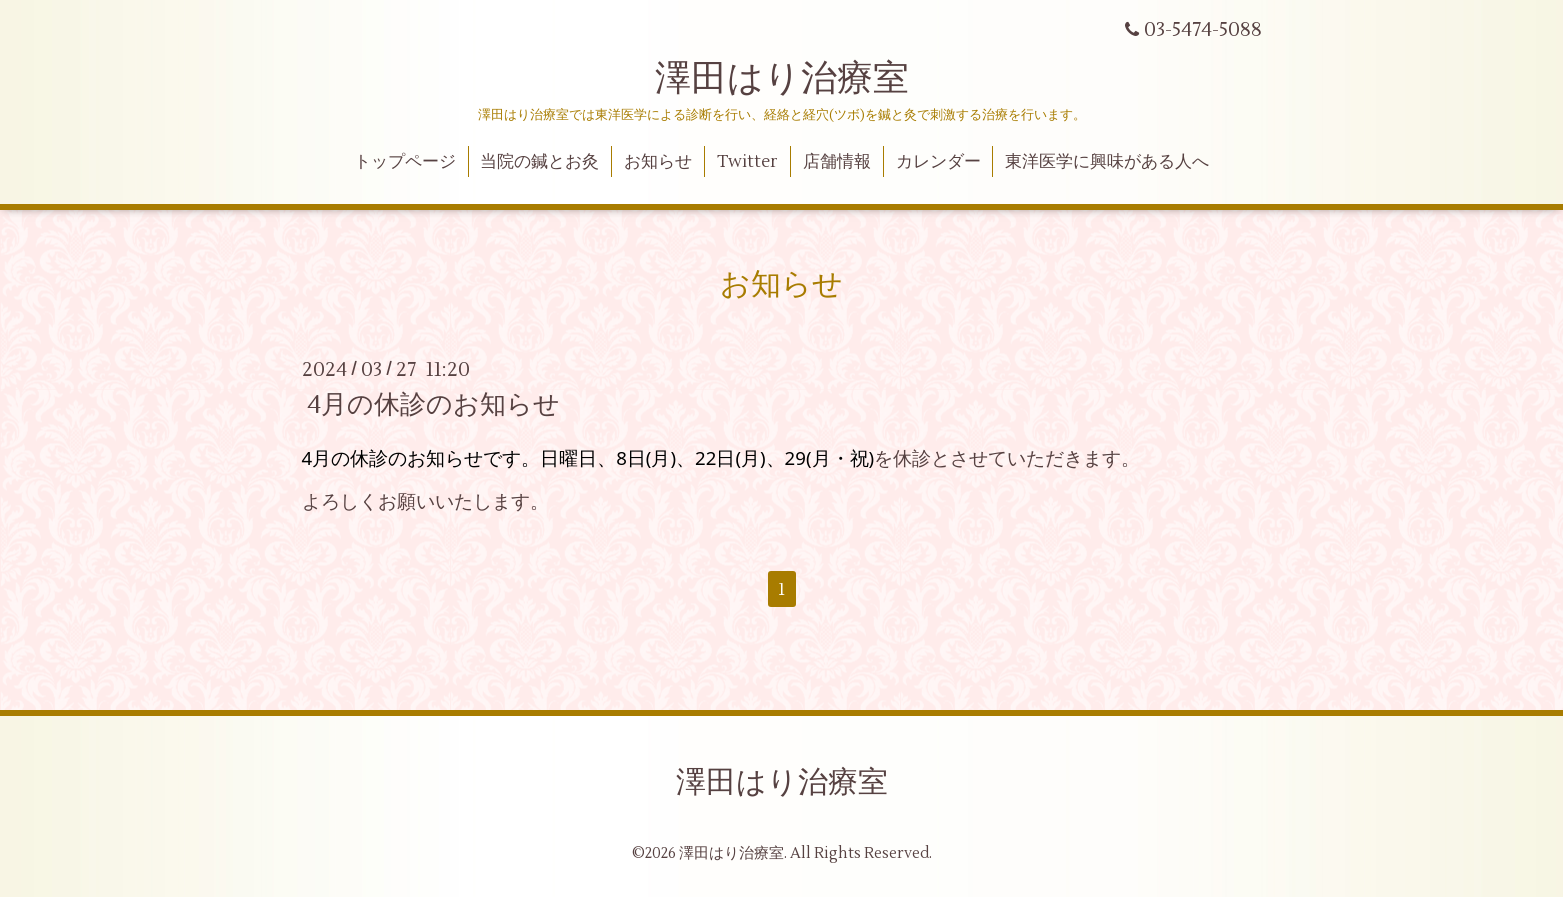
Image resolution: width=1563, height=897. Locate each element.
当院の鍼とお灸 (539, 162)
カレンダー (938, 162)
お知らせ (658, 162)
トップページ (405, 162)
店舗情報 (837, 162)
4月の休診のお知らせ (433, 405)
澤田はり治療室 (782, 79)
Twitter (747, 162)
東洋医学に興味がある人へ (1107, 162)
